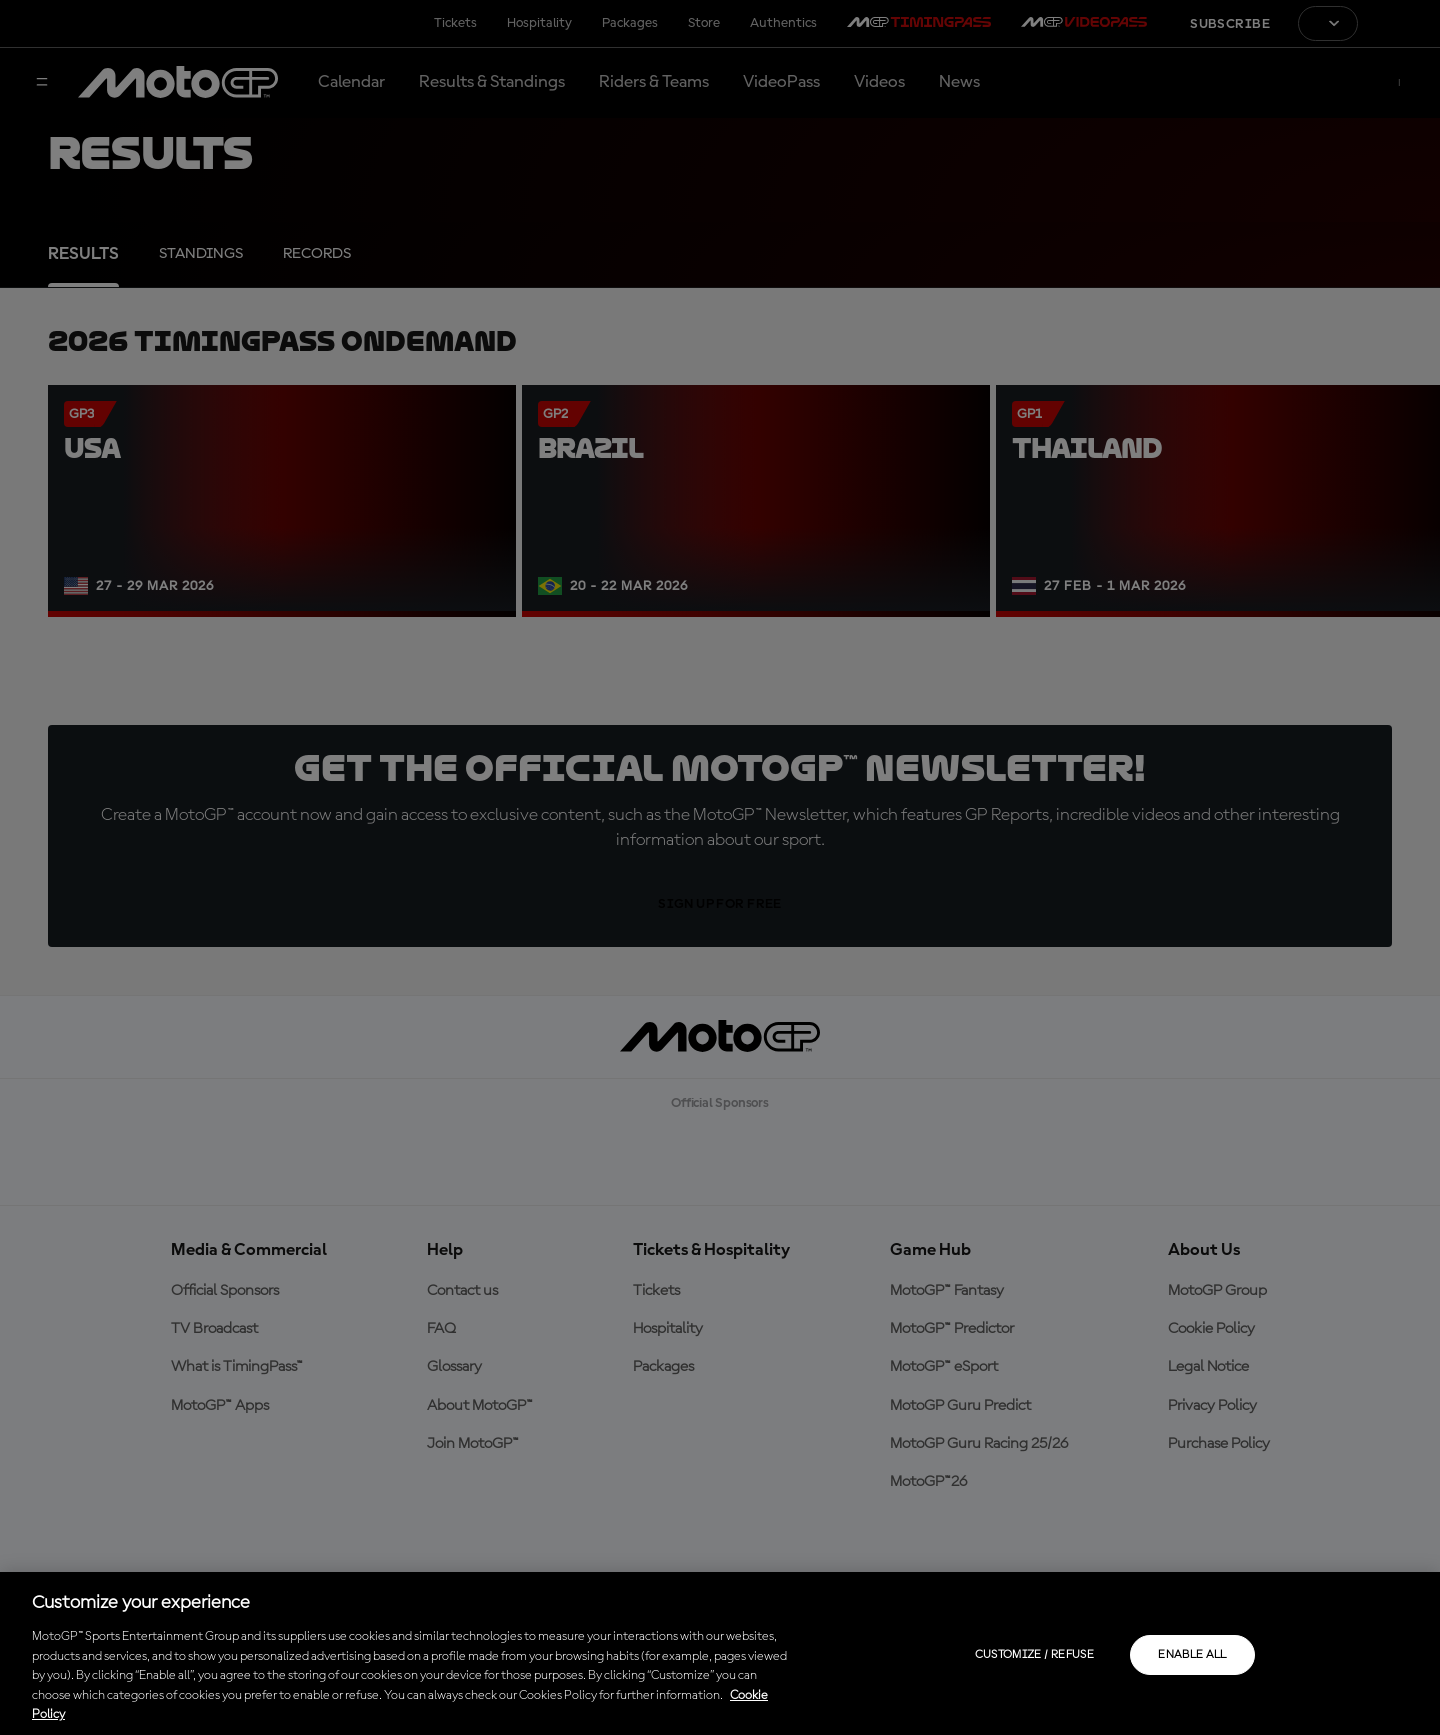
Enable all (1192, 1655)
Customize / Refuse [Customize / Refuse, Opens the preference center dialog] (1034, 1655)
